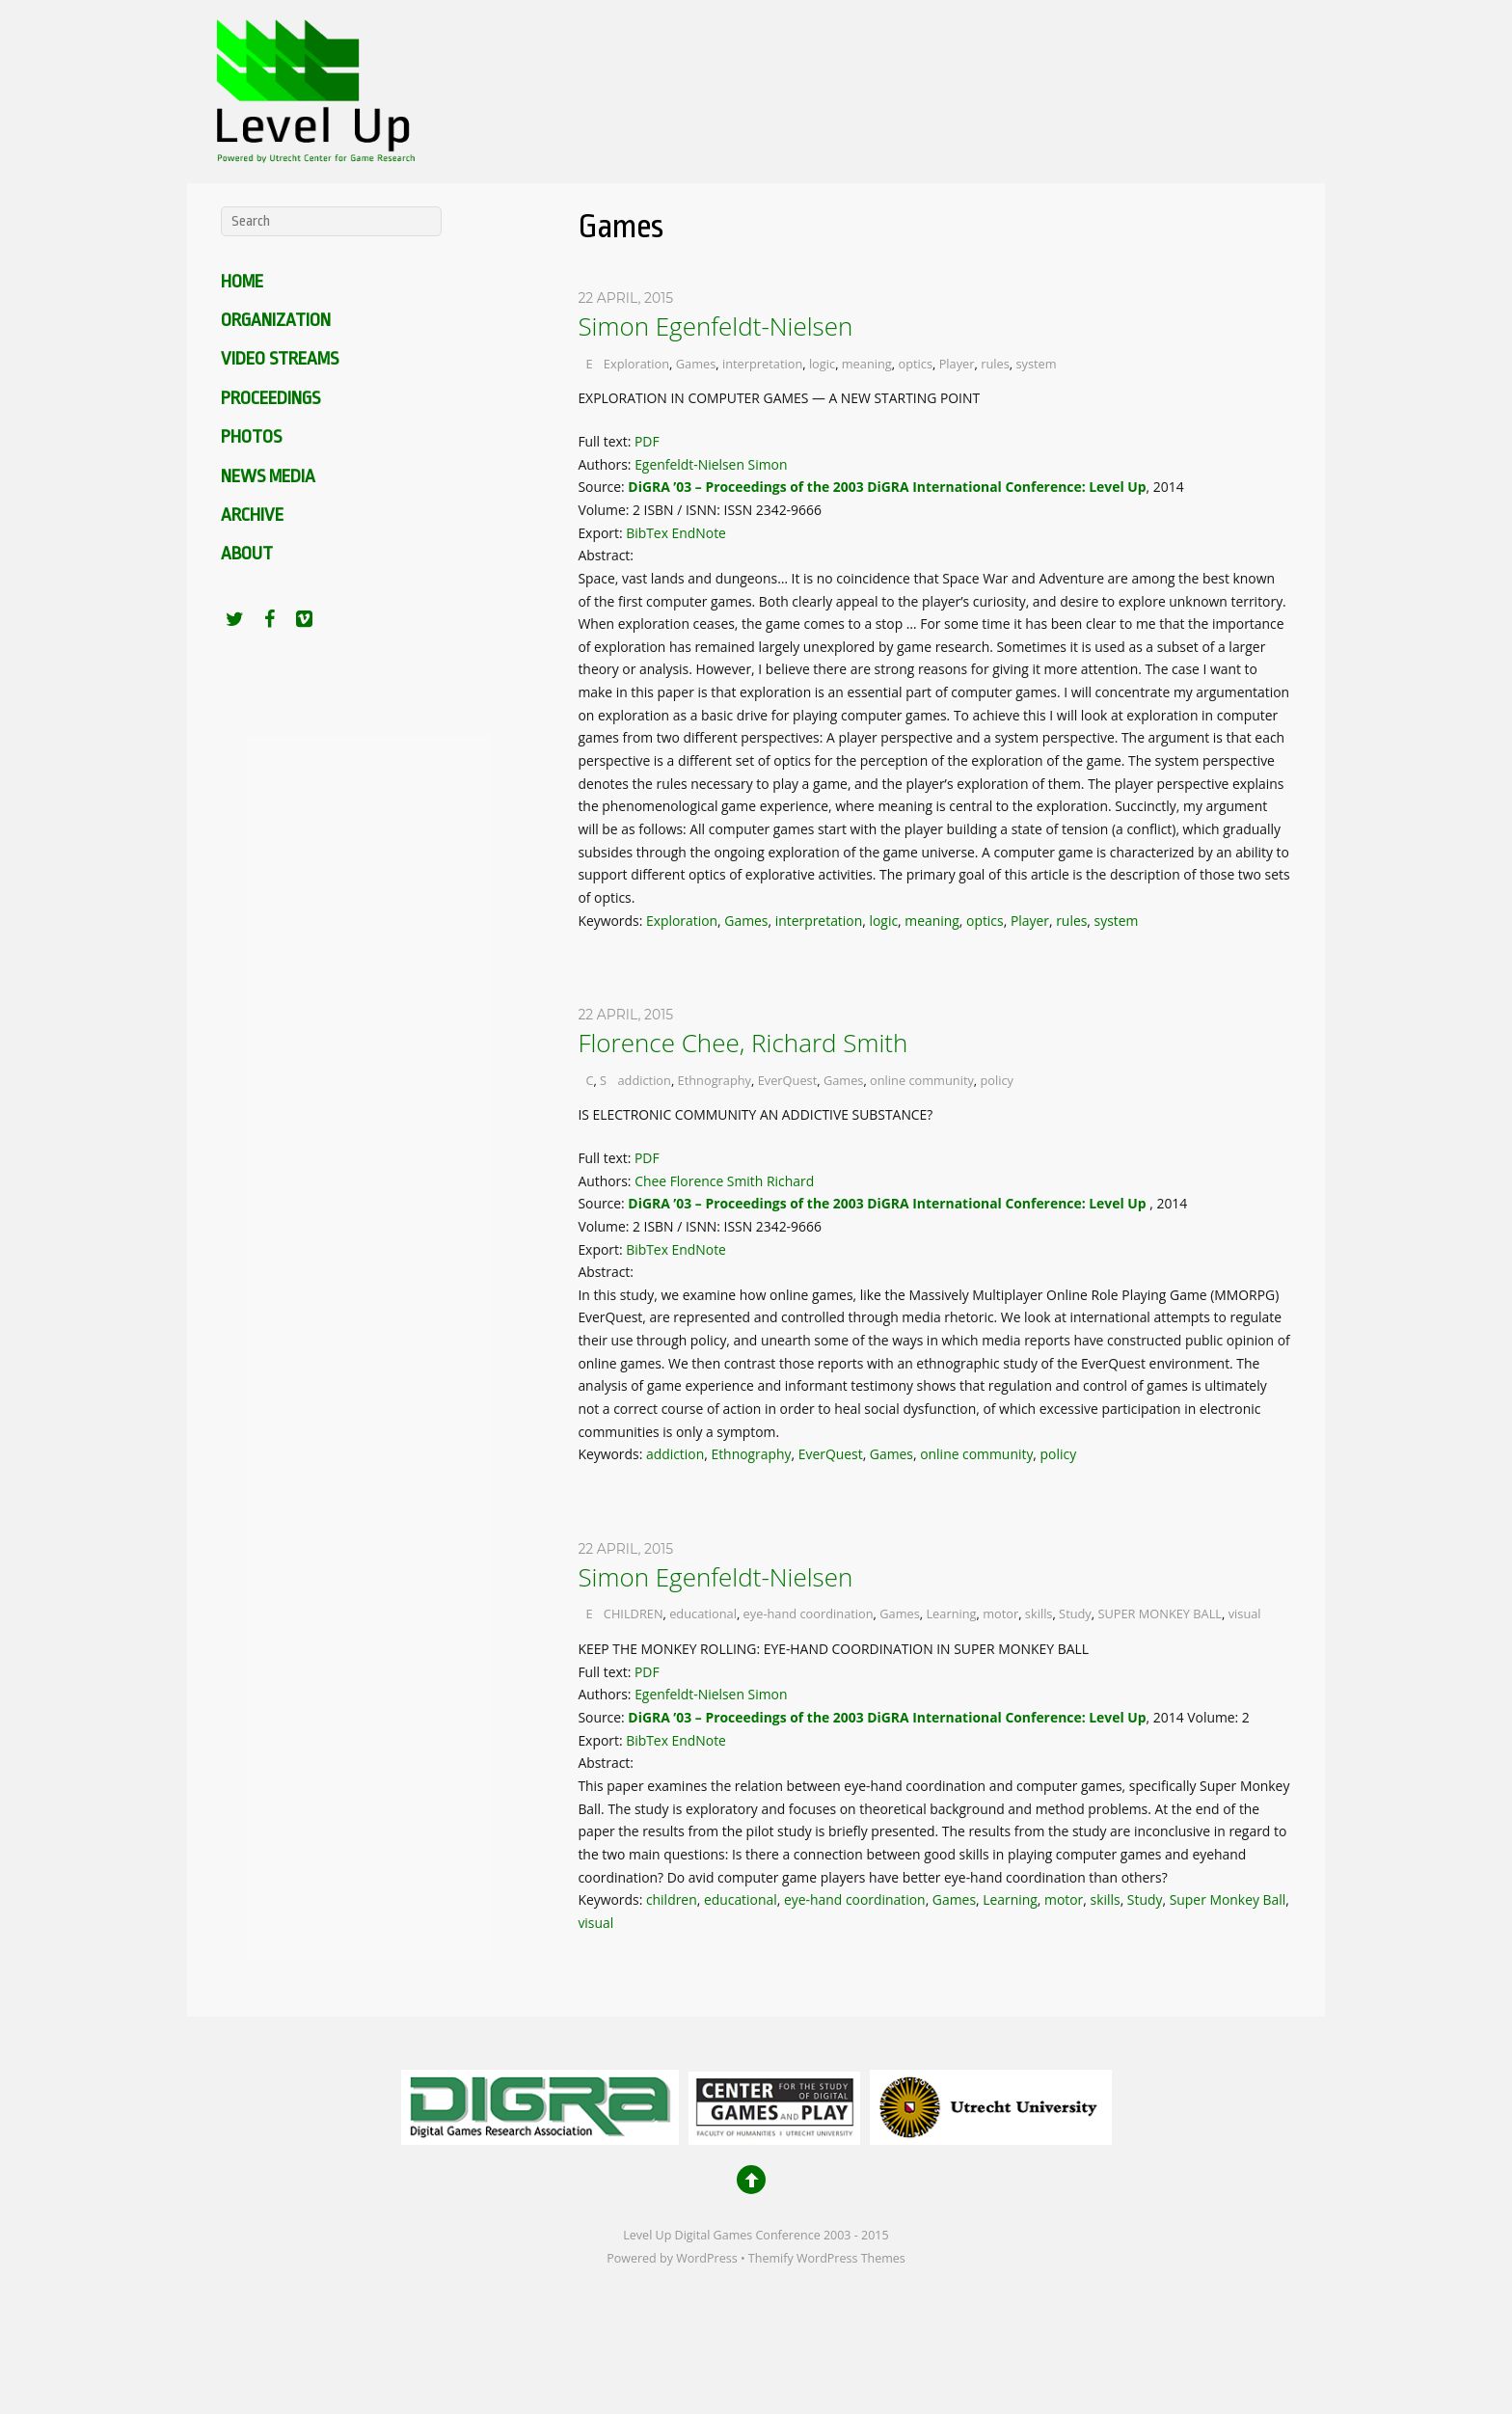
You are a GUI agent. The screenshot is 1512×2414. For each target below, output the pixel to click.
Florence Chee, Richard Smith (742, 1042)
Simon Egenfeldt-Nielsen (715, 326)
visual (1244, 1613)
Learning (951, 1613)
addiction (643, 1080)
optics (915, 363)
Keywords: (612, 920)
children (671, 1899)
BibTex (647, 533)
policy (997, 1080)
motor (1000, 1613)
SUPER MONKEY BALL (1159, 1613)
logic (822, 363)
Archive (252, 515)
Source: (603, 486)
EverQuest (788, 1080)
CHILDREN (633, 1613)
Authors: (606, 464)
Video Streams (279, 358)
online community (922, 1080)
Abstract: (607, 555)
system (1035, 363)
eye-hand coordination (808, 1613)
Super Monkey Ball (1228, 1899)
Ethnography (714, 1080)
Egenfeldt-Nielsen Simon (710, 464)
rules (995, 363)
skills (1039, 1613)
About (247, 553)
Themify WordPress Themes (826, 2258)
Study (1075, 1613)
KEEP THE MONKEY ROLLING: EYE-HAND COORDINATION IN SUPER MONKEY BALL (833, 1649)
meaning (867, 363)
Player (957, 363)
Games (696, 363)
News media (268, 476)
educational (703, 1613)
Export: (602, 533)
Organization (276, 320)
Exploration (636, 363)
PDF (647, 441)
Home (242, 281)
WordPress (706, 2258)
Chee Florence (678, 1181)
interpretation (762, 363)
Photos (251, 437)
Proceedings (270, 398)
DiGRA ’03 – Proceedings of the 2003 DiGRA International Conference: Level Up (887, 486)
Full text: (606, 441)
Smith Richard (770, 1181)
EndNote (699, 533)
